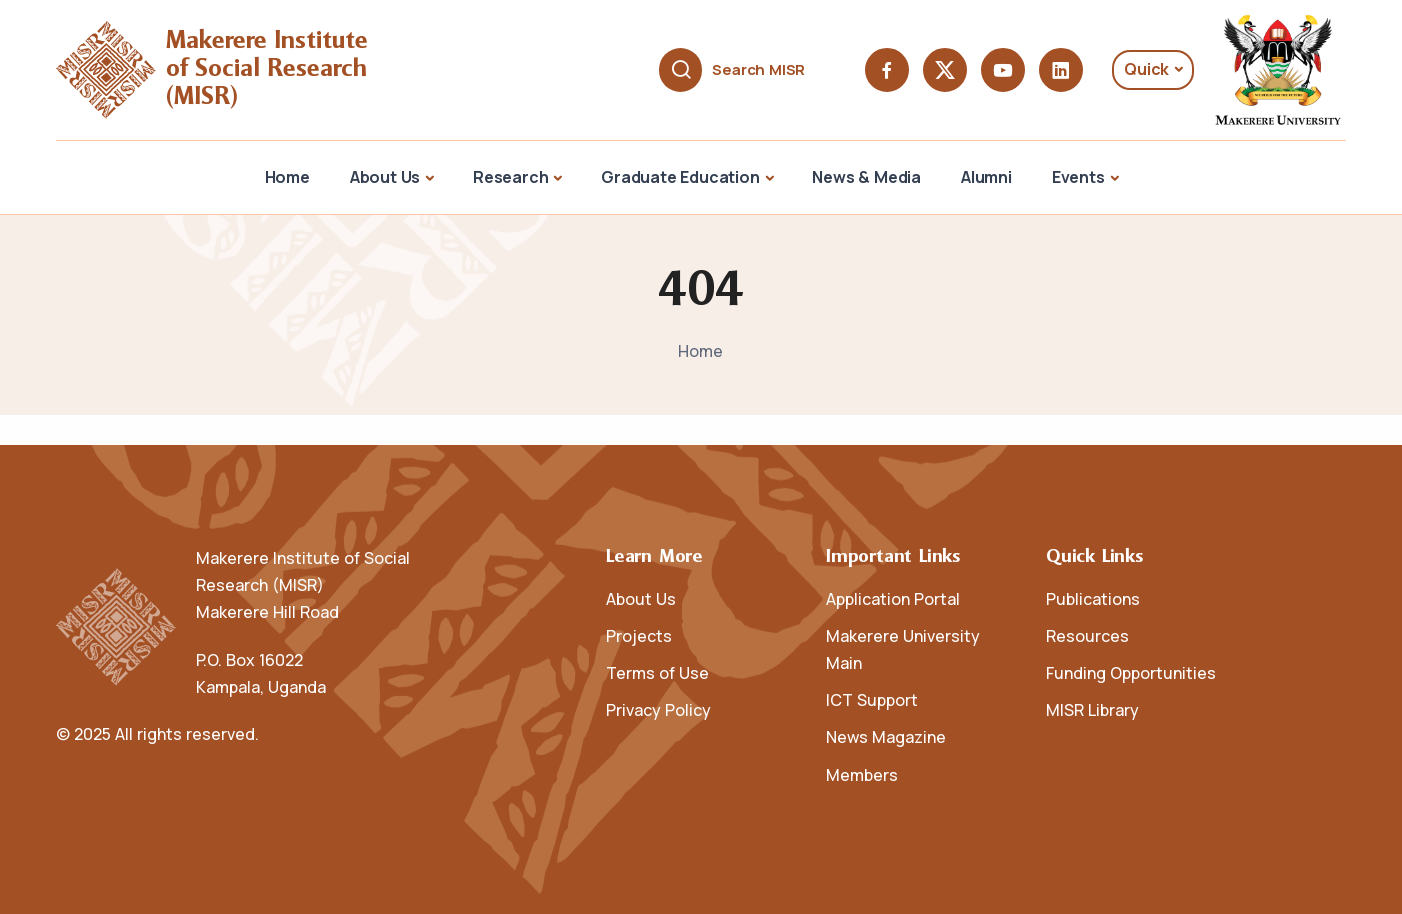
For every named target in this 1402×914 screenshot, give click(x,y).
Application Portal (893, 599)
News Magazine (886, 737)
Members (862, 775)
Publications (1093, 599)
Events (1078, 177)
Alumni (986, 177)
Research (510, 177)
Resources (1087, 636)
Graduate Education (680, 177)
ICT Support (872, 700)
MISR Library (1092, 710)
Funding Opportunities (1131, 673)
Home (287, 177)
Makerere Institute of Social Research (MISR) (270, 69)
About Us (385, 177)
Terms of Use (657, 673)
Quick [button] (1146, 69)
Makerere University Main (903, 649)
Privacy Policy (658, 710)
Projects (639, 636)
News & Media (866, 177)
